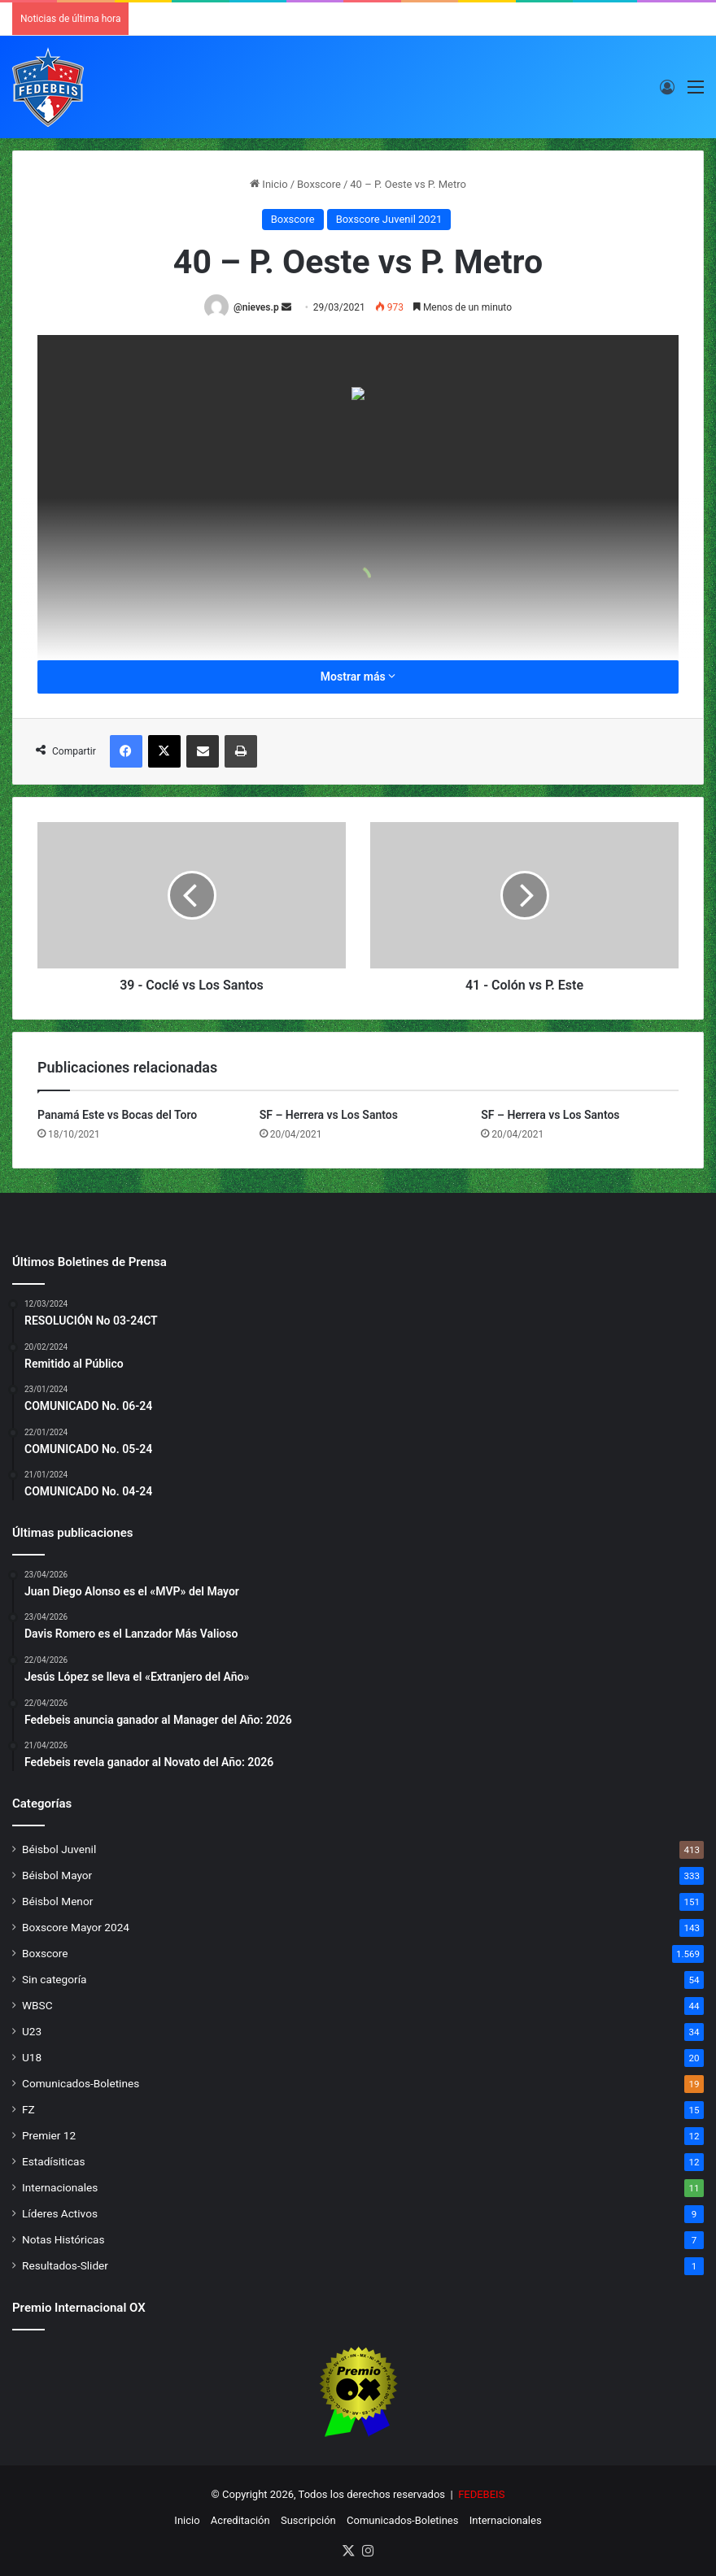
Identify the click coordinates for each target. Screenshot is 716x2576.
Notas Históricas (63, 2239)
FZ (28, 2109)
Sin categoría (54, 1979)
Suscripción (308, 2520)
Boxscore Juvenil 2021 (389, 219)
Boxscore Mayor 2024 (75, 1927)
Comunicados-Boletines (80, 2083)
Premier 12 (49, 2135)
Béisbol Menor (57, 1901)
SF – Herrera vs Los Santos (329, 1114)
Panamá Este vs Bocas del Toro (117, 1114)
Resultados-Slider (65, 2265)
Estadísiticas (53, 2161)
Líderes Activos (60, 2213)
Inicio (268, 184)
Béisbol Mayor (57, 1875)
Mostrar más (358, 676)
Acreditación (240, 2520)
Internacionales (60, 2187)
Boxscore (319, 184)
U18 (31, 2057)
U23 (31, 2031)
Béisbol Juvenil (59, 1849)
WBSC (37, 2005)
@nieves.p (256, 307)
